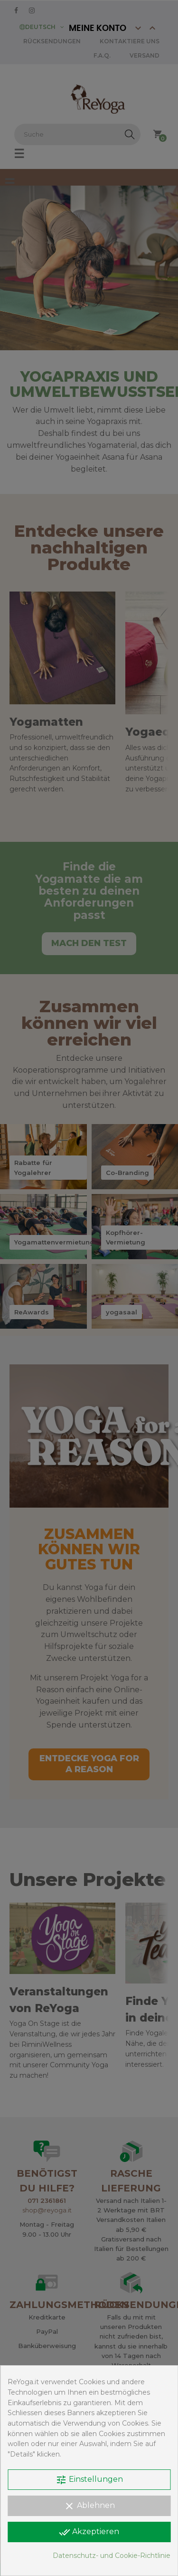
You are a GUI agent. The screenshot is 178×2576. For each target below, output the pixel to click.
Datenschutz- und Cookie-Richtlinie (111, 2555)
